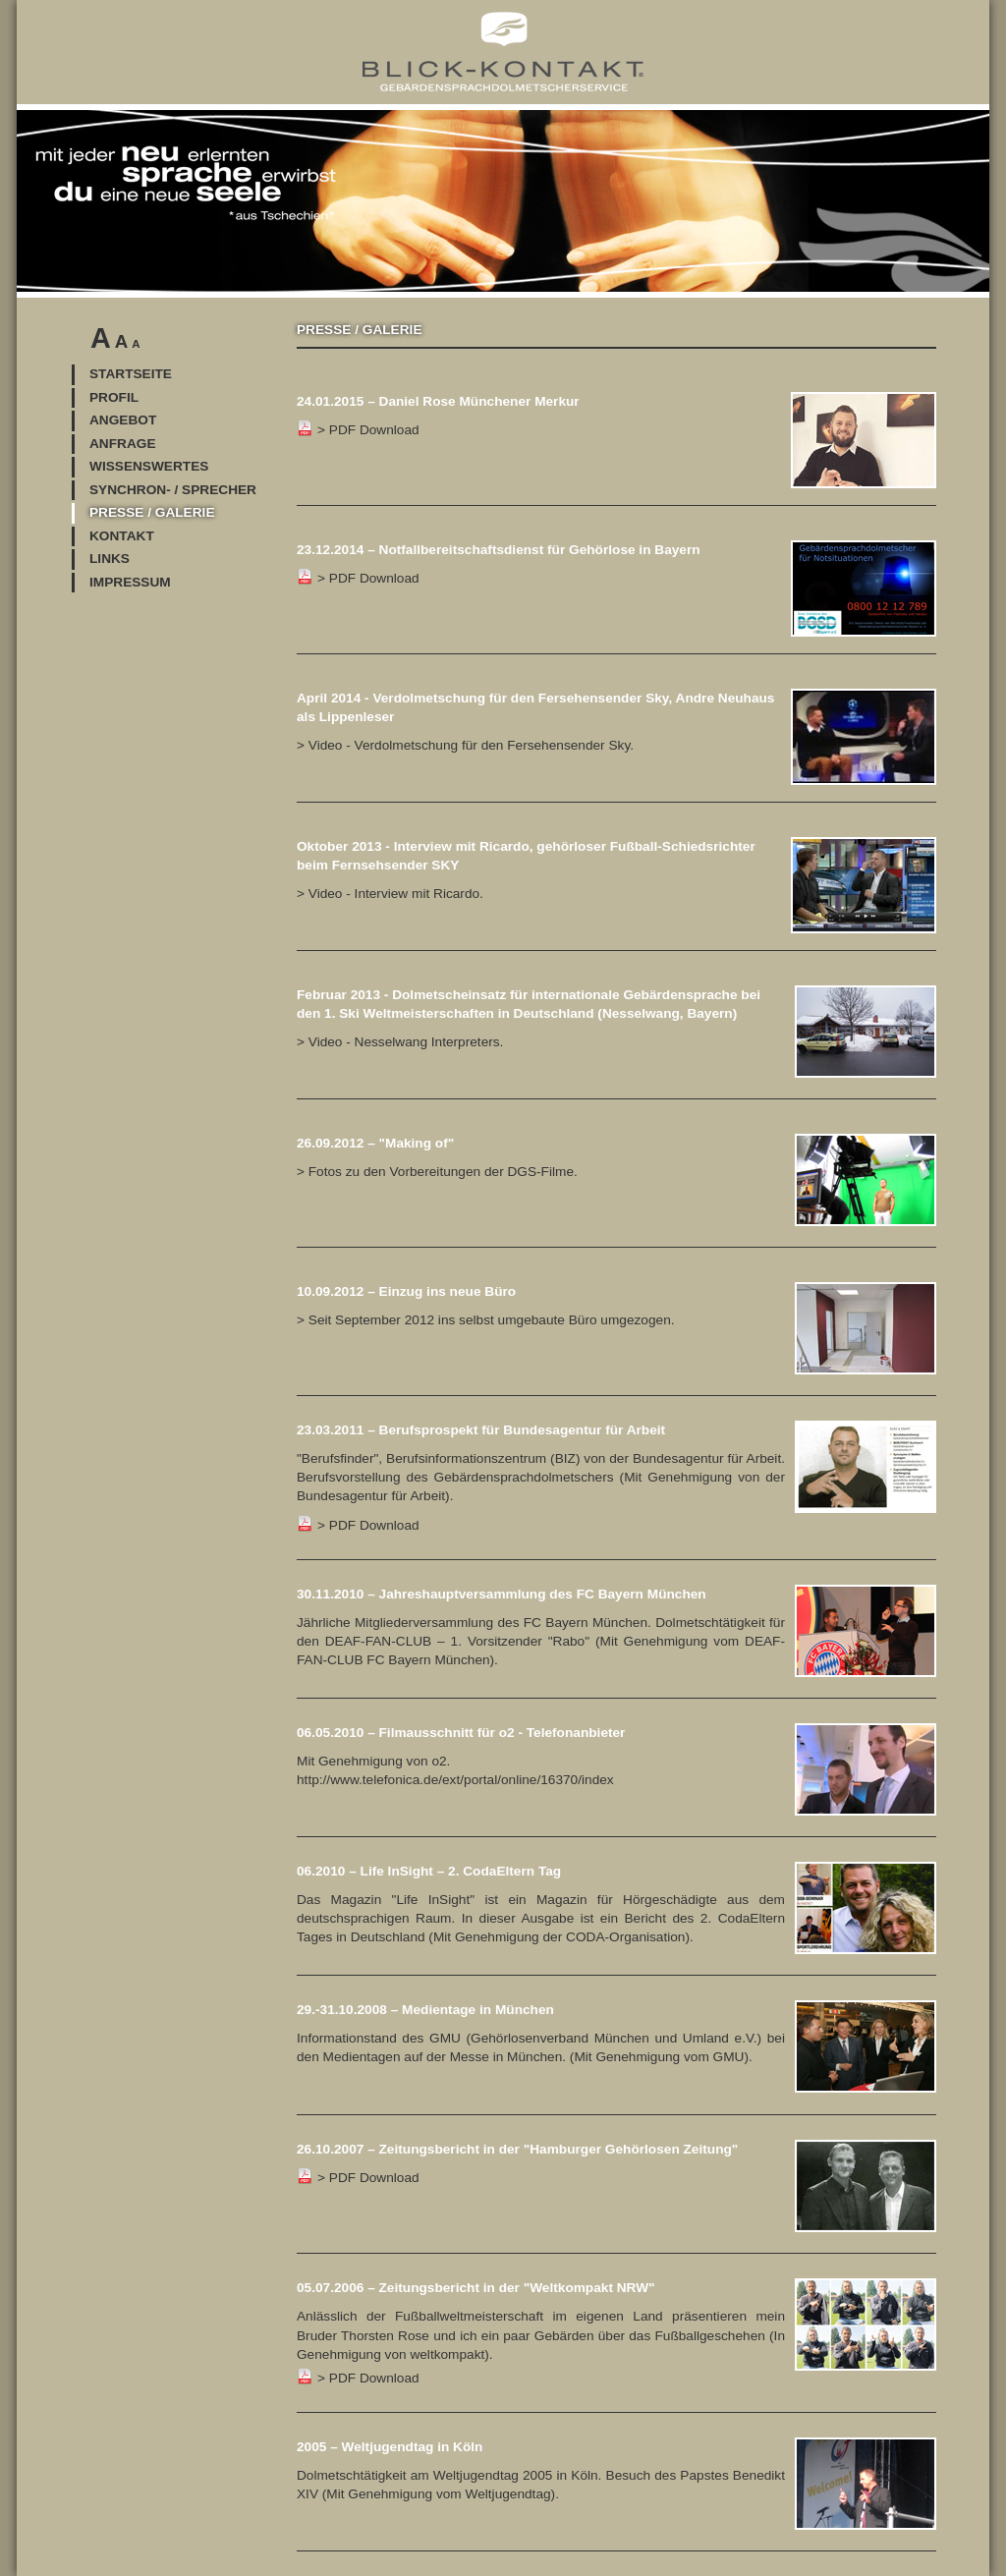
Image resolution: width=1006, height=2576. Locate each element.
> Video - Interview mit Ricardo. (390, 893)
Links (109, 558)
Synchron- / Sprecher (172, 489)
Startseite (130, 373)
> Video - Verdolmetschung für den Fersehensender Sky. (465, 745)
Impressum (130, 582)
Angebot (122, 420)
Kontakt (121, 536)
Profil (114, 397)
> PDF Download (616, 1477)
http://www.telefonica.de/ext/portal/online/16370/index (455, 1779)
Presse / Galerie (152, 512)
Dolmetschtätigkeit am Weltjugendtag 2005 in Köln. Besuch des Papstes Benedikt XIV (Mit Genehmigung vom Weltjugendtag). (616, 2469)
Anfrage (122, 443)
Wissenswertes (148, 466)
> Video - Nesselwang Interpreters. (400, 1042)
